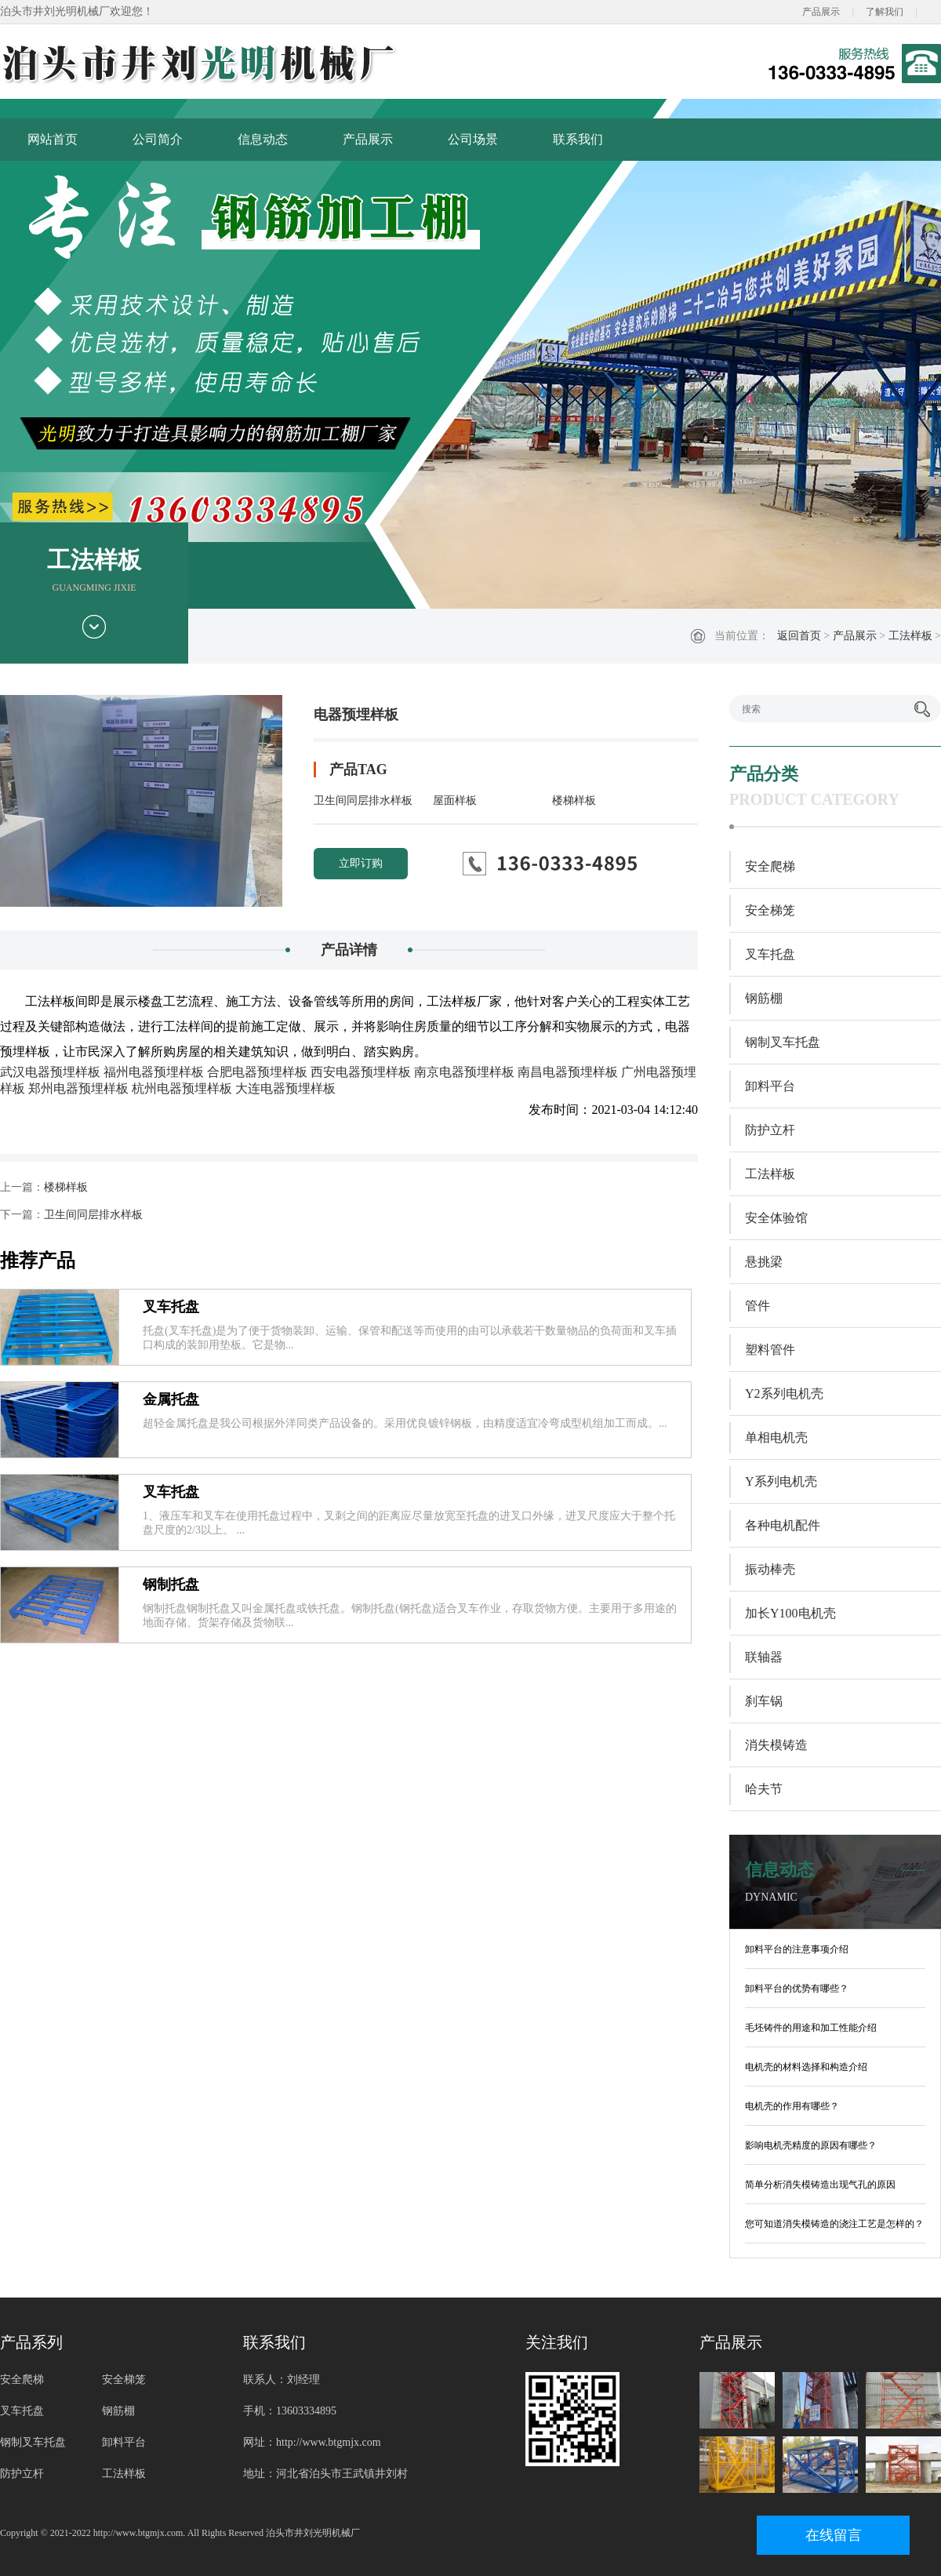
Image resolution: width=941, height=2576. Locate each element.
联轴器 (764, 1657)
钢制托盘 (171, 1584)
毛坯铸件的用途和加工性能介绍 (811, 2027)
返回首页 (799, 636)
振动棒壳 (770, 1569)
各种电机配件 (782, 1525)
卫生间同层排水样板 (363, 800)
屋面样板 (455, 800)
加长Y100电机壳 (790, 1613)
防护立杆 (770, 1130)
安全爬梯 (770, 866)
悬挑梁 (764, 1261)
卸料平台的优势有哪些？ (796, 1988)
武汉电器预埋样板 (50, 1072)
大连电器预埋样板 (285, 1088)
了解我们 (884, 11)
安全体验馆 (776, 1217)
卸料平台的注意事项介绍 (796, 1949)
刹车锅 (764, 1701)
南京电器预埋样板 (464, 1072)
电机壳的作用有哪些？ (792, 2106)
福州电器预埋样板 (154, 1072)
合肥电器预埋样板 (257, 1072)
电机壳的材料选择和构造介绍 (806, 2066)
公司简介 (158, 139)
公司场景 (473, 139)
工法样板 (910, 636)
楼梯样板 (574, 800)
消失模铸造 (776, 1745)
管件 (757, 1305)
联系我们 (578, 139)
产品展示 (821, 11)
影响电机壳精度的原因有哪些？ (811, 2145)
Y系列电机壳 (781, 1481)
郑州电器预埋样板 (78, 1088)
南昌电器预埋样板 (568, 1072)
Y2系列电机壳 (784, 1393)
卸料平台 (770, 1086)
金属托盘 (171, 1399)
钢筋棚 (764, 998)
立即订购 (361, 863)
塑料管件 (770, 1349)
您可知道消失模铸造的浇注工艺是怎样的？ (834, 2223)
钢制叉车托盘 (782, 1042)
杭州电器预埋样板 (182, 1088)
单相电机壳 (776, 1437)
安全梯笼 (770, 910)
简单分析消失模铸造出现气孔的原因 (820, 2184)
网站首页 (52, 139)
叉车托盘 (171, 1307)
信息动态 (263, 139)
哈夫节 (764, 1789)
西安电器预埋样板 (361, 1072)
